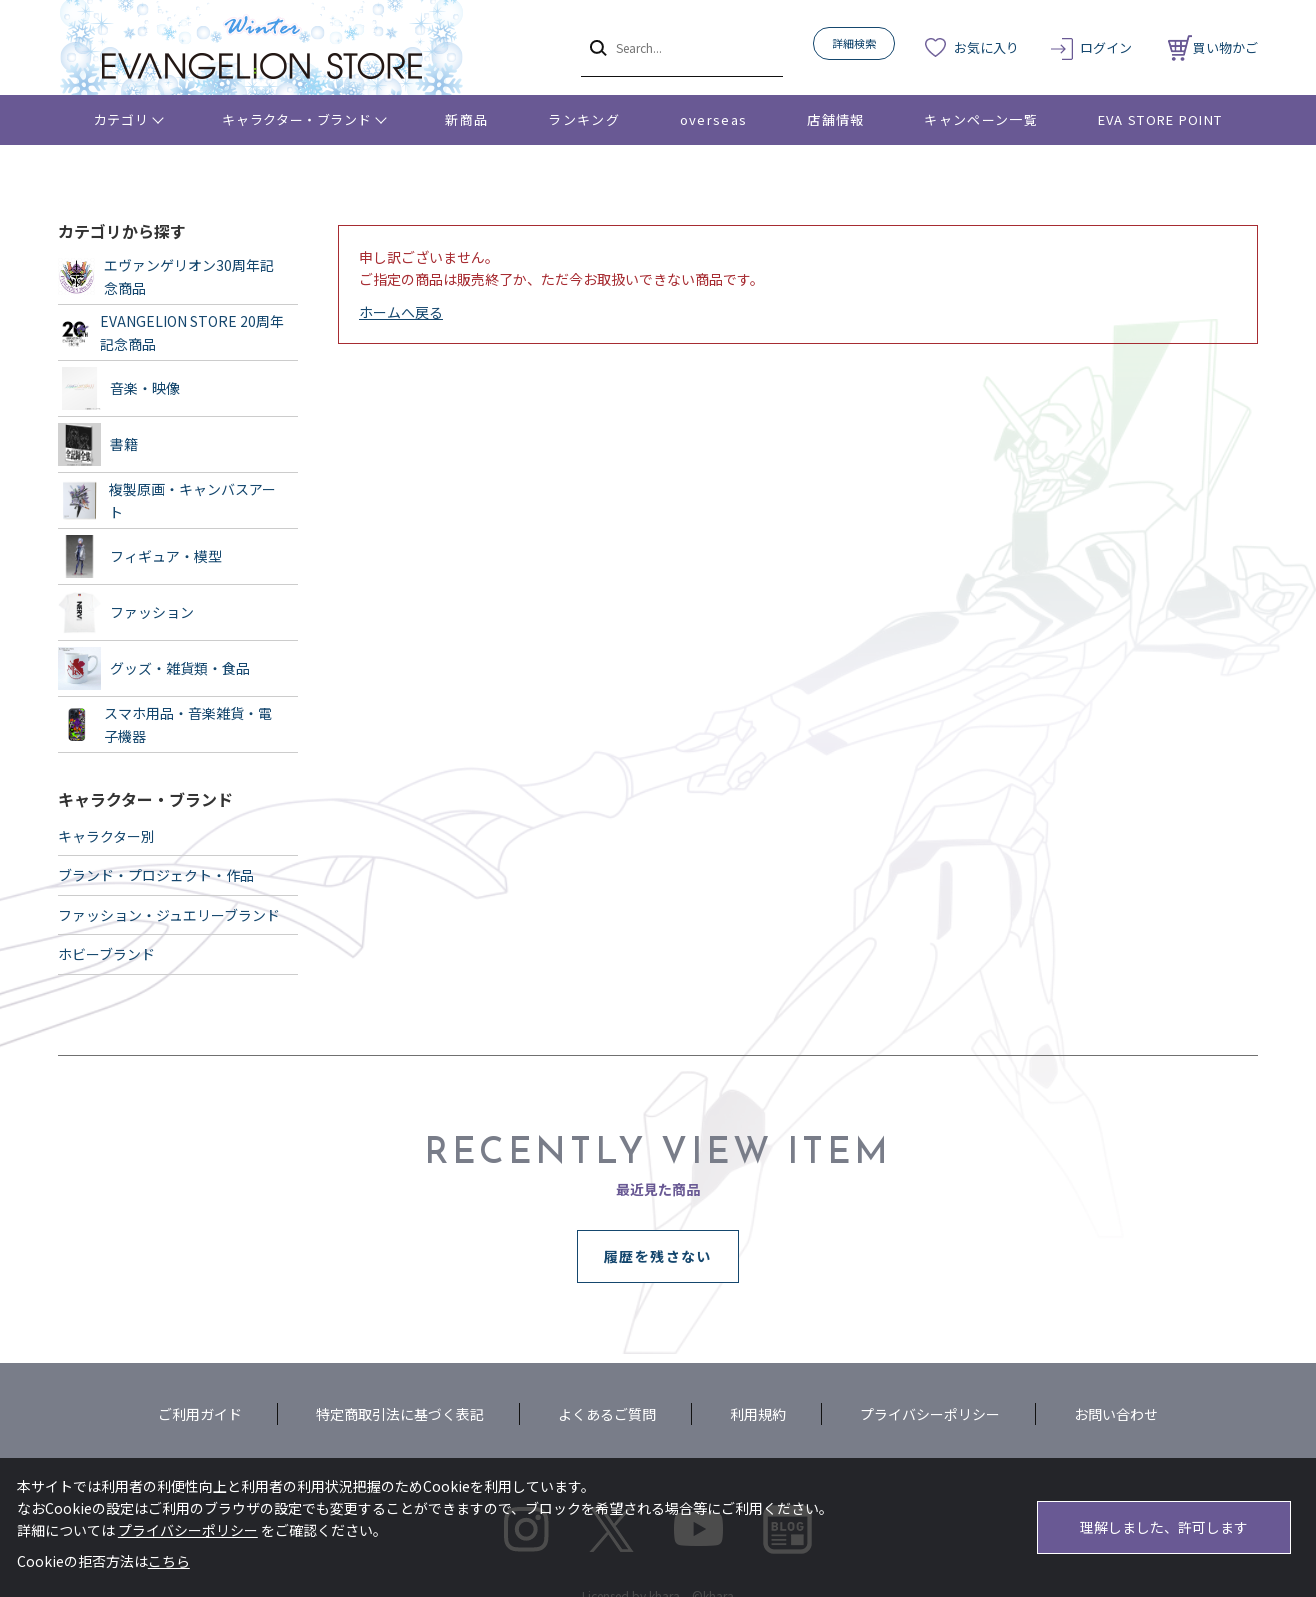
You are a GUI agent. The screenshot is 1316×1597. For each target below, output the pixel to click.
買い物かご (1213, 47)
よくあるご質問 (607, 1414)
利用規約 (758, 1414)
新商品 (466, 119)
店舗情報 (835, 119)
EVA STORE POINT (1160, 119)
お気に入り (986, 47)
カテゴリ (121, 119)
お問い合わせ (1116, 1414)
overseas (713, 119)
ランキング (584, 119)
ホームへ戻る (401, 312)
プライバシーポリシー (930, 1414)
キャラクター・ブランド (296, 119)
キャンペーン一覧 (980, 119)
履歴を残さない (658, 1256)
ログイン (1106, 47)
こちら (169, 1561)
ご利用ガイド (200, 1414)
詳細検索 (854, 43)
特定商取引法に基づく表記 (400, 1414)
